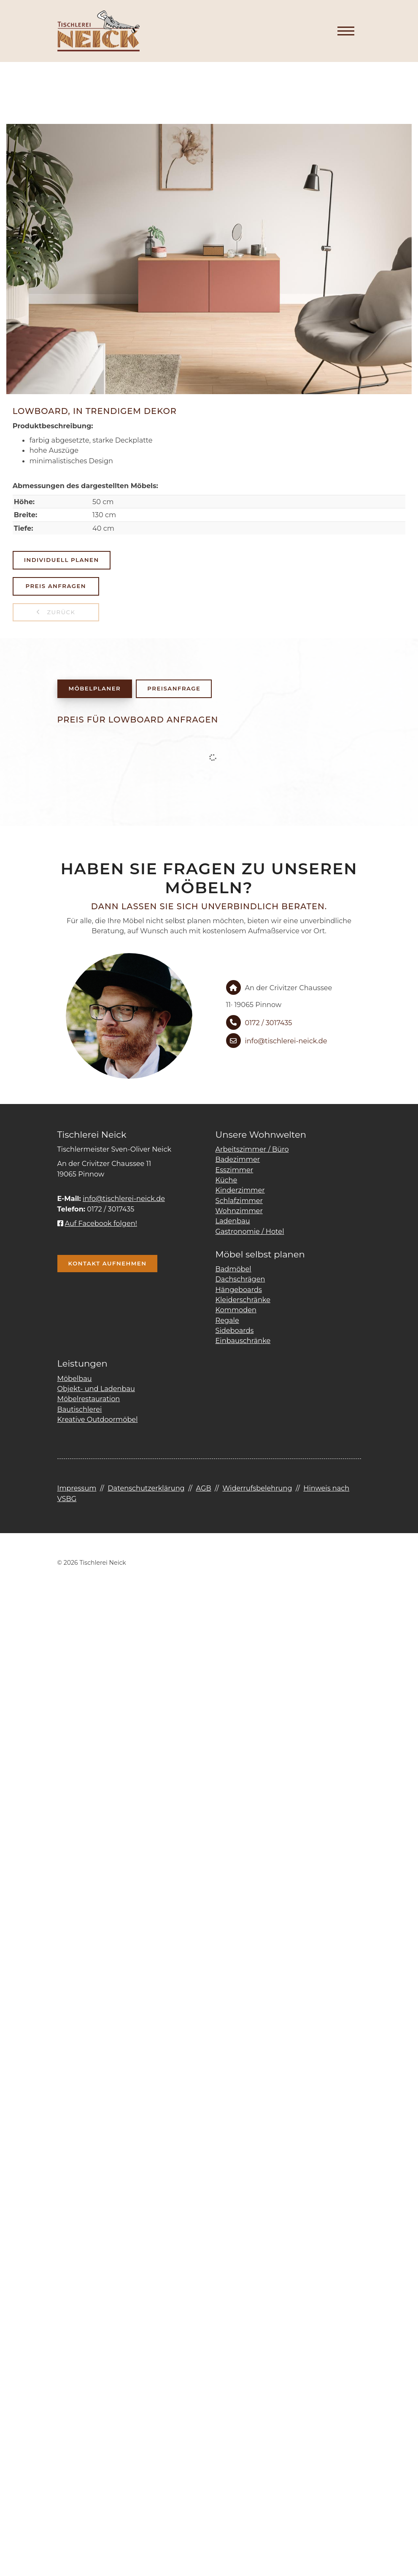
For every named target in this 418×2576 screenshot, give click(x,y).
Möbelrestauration (88, 1398)
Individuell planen (61, 559)
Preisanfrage (173, 688)
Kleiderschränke (243, 1299)
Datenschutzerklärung (146, 1488)
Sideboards (235, 1330)
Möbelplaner (95, 688)
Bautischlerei (79, 1409)
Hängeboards (239, 1289)
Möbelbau (74, 1378)
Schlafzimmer (239, 1200)
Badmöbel (233, 1269)
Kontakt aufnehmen (107, 1263)
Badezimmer (238, 1159)
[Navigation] (346, 31)
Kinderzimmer (240, 1190)
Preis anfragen (55, 586)
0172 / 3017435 (268, 1022)
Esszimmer (234, 1170)
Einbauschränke (243, 1340)
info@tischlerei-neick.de (286, 1041)
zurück (60, 612)
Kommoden (236, 1309)
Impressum (77, 1488)
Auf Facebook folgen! (97, 1223)
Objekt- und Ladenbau (96, 1388)
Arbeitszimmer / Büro (252, 1149)
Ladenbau (233, 1221)
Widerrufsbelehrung (257, 1488)
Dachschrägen (240, 1279)
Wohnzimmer (239, 1210)
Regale (227, 1320)
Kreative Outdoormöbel (97, 1419)
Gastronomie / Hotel (250, 1231)
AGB (203, 1488)
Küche (226, 1180)
